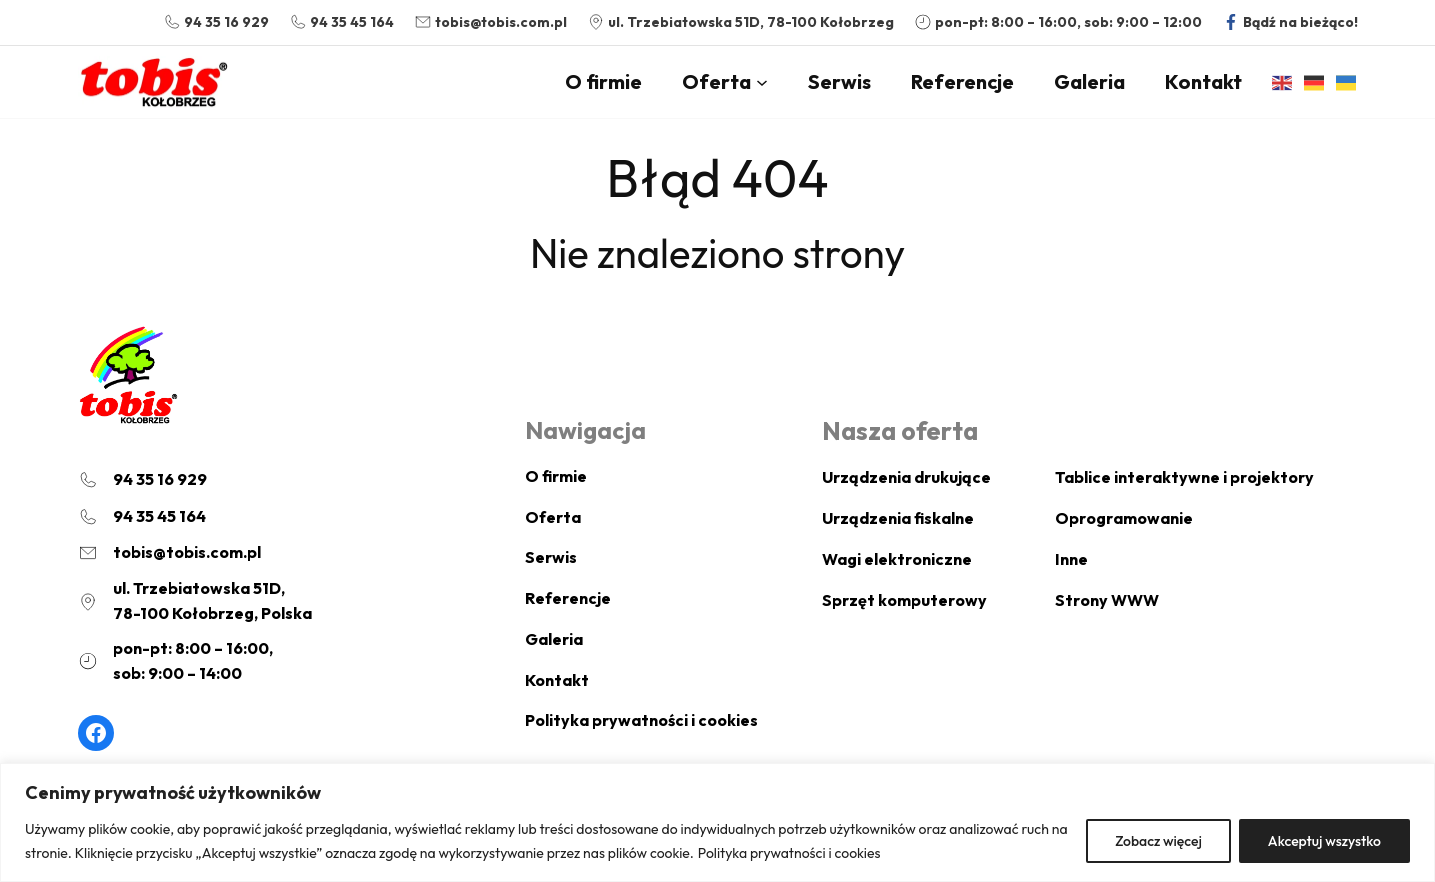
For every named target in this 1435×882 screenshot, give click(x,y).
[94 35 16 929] (216, 22)
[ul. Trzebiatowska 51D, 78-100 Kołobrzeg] (740, 22)
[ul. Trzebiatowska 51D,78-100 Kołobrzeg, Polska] (195, 601)
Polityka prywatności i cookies (825, 853)
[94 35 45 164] (341, 22)
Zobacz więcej (1156, 841)
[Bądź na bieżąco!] (1290, 22)
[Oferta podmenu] (762, 82)
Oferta (716, 81)
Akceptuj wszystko (1324, 841)
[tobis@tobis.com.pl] (490, 22)
